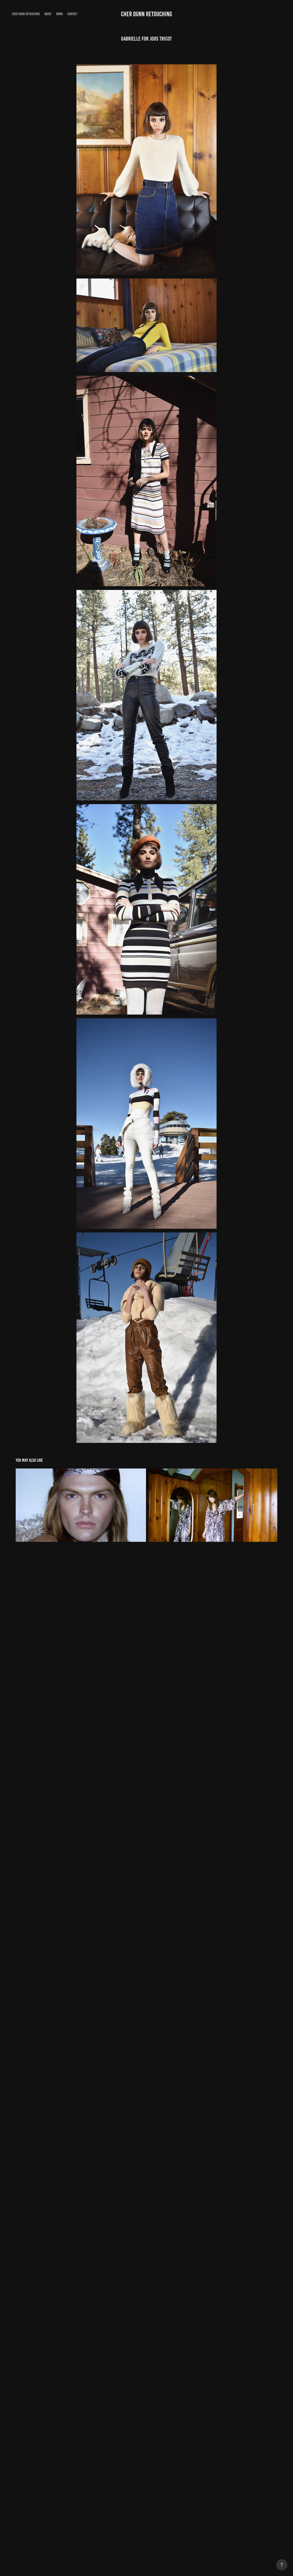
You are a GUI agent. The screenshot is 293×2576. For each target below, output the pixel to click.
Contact (72, 14)
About (48, 14)
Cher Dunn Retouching (26, 14)
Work (59, 14)
